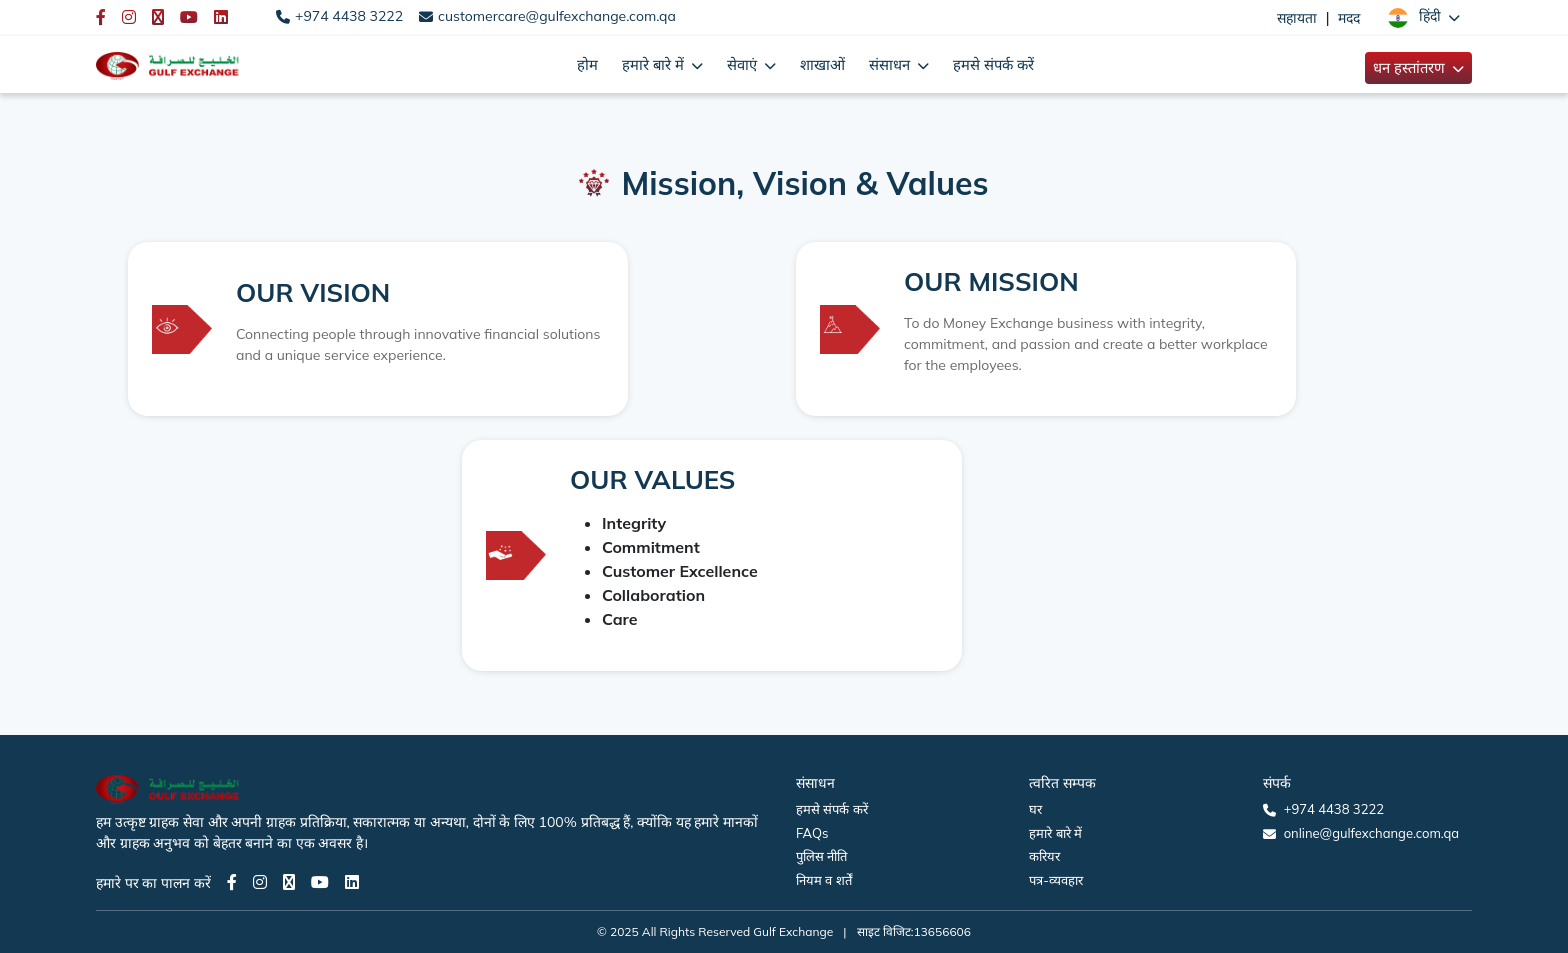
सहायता (1297, 18)
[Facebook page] (232, 882)
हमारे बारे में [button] (655, 64)
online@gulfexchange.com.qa (1371, 833)
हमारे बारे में (1055, 833)
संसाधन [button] (891, 64)
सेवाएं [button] (744, 64)
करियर (1044, 856)
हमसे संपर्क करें (993, 64)
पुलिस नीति (821, 856)
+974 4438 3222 (349, 16)
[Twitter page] (289, 882)
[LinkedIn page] (352, 882)
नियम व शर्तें (824, 880)
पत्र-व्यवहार (1056, 880)
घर (1035, 809)
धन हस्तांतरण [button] (1411, 67)
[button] (1424, 17)
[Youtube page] (320, 882)
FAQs (812, 833)
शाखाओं (822, 64)
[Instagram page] (260, 882)
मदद (1349, 18)
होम (587, 64)
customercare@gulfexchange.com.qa (557, 16)
